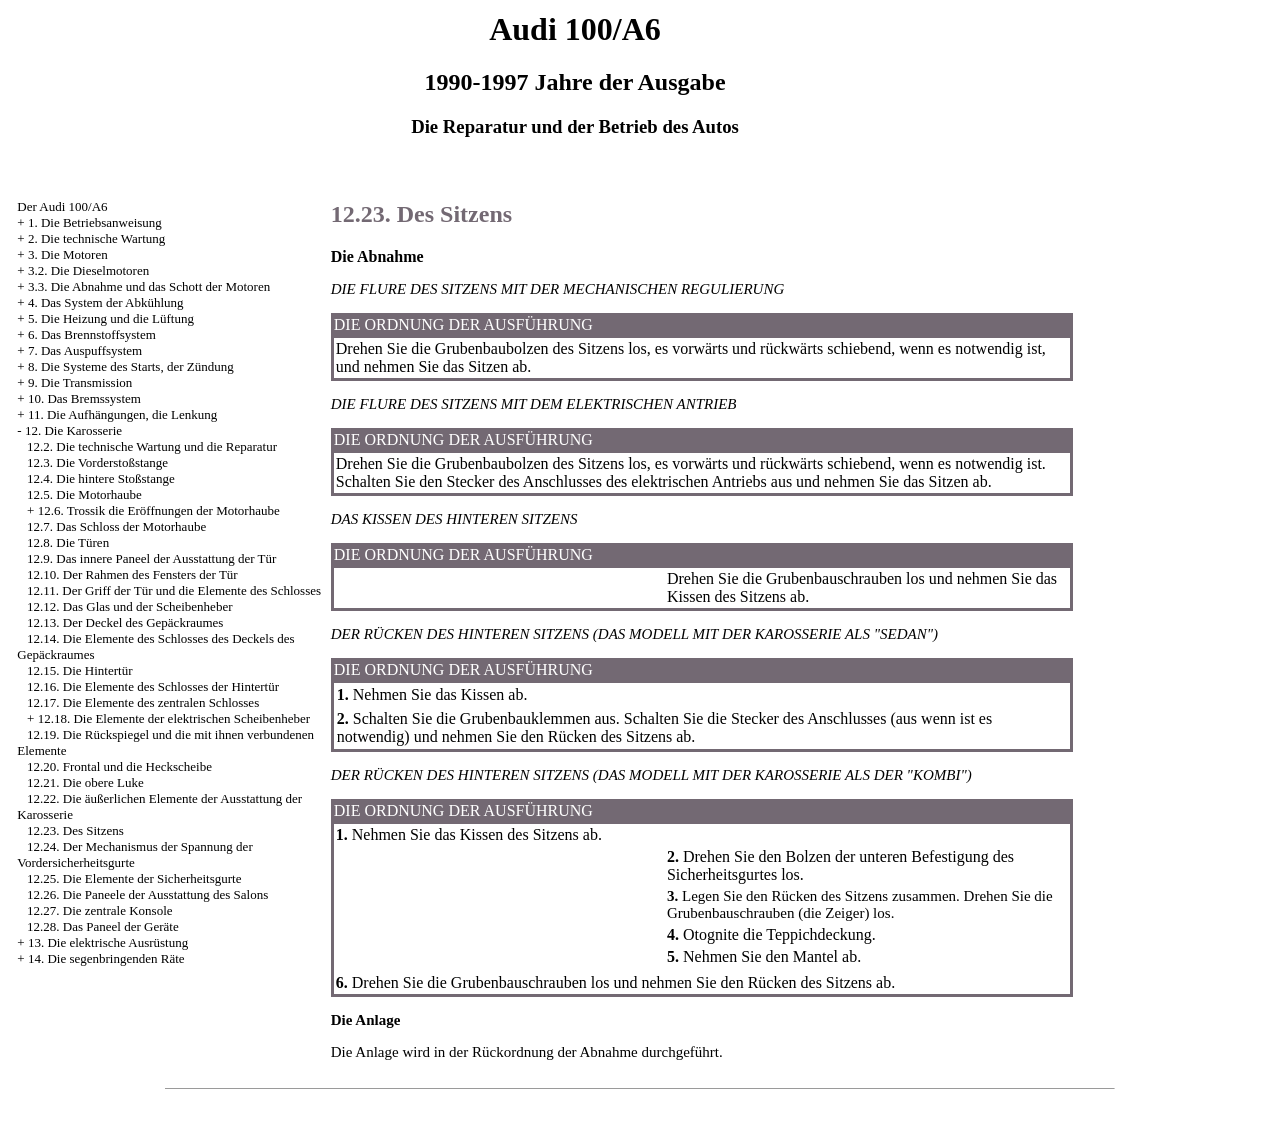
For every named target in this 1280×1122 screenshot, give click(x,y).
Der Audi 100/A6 (62, 206)
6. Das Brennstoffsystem (92, 334)
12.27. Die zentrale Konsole (99, 910)
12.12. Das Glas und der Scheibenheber (129, 606)
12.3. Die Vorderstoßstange (97, 462)
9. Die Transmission (80, 382)
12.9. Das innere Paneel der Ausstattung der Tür (151, 558)
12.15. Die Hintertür (79, 670)
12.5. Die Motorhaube (84, 494)
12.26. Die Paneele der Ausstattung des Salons (147, 894)
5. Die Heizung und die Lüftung (111, 318)
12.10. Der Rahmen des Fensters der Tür (132, 574)
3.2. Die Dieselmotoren (88, 270)
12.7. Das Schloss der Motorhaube (116, 526)
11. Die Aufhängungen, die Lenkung (122, 414)
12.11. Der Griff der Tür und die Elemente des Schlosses (174, 590)
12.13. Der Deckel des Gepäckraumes (125, 622)
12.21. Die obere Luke (85, 782)
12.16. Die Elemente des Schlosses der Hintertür (153, 686)
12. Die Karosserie (73, 430)
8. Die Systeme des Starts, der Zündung (131, 366)
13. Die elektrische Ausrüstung (108, 942)
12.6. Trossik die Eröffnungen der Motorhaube (159, 510)
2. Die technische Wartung (96, 238)
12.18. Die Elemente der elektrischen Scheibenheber (174, 718)
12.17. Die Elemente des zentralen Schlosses (143, 702)
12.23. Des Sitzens (75, 830)
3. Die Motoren (68, 254)
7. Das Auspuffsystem (85, 350)
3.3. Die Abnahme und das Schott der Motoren (149, 286)
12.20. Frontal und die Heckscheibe (119, 766)
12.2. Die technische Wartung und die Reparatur (152, 446)
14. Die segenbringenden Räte (106, 958)
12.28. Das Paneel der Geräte (103, 926)
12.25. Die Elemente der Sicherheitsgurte (134, 878)
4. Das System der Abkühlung (106, 302)
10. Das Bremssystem (84, 398)
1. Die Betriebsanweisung (95, 222)
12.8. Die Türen (68, 542)
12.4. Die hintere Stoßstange (101, 478)
